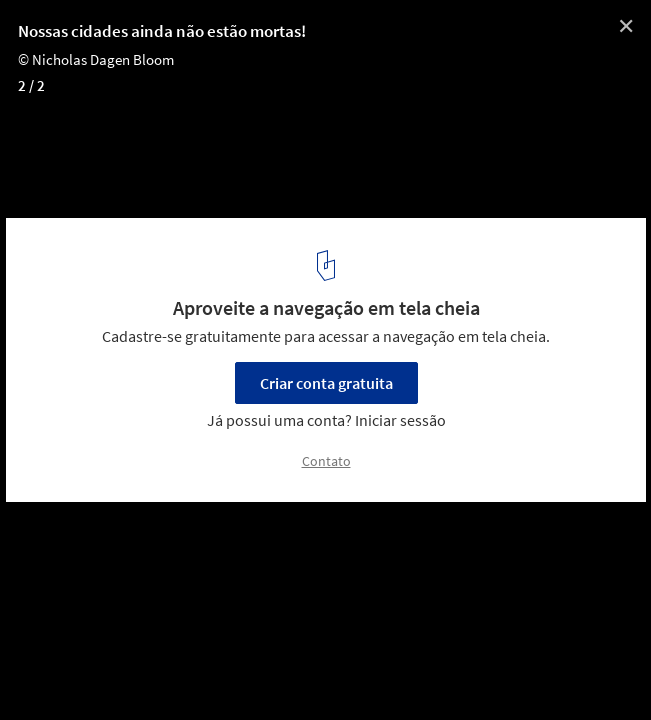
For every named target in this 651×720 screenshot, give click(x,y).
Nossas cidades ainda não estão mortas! (162, 31)
